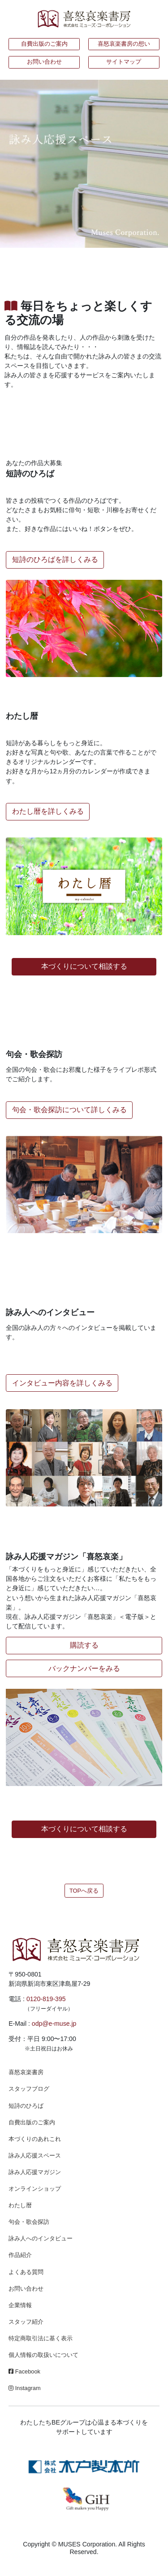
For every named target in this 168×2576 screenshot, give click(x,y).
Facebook (24, 2371)
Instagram (24, 2388)
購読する (84, 1645)
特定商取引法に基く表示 (41, 2338)
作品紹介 (20, 2255)
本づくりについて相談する (84, 966)
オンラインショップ (35, 2188)
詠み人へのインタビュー (41, 2238)
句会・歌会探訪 (29, 2221)
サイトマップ (123, 62)
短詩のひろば (26, 2105)
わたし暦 (20, 2205)
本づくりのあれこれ (35, 2139)
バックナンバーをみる (84, 1668)
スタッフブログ (29, 2088)
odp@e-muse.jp (54, 2023)
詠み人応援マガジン (35, 2172)
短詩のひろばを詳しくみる (55, 559)
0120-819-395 (46, 1998)
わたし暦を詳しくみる (48, 811)
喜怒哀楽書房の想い (124, 44)
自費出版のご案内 (44, 44)
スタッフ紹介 (26, 2321)
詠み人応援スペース (35, 2155)
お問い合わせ (44, 62)
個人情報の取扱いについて (43, 2355)
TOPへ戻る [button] (84, 1890)
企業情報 (20, 2305)
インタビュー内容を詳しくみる (62, 1383)
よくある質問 (26, 2272)
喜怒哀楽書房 (26, 2072)
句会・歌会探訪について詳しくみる (69, 1109)
